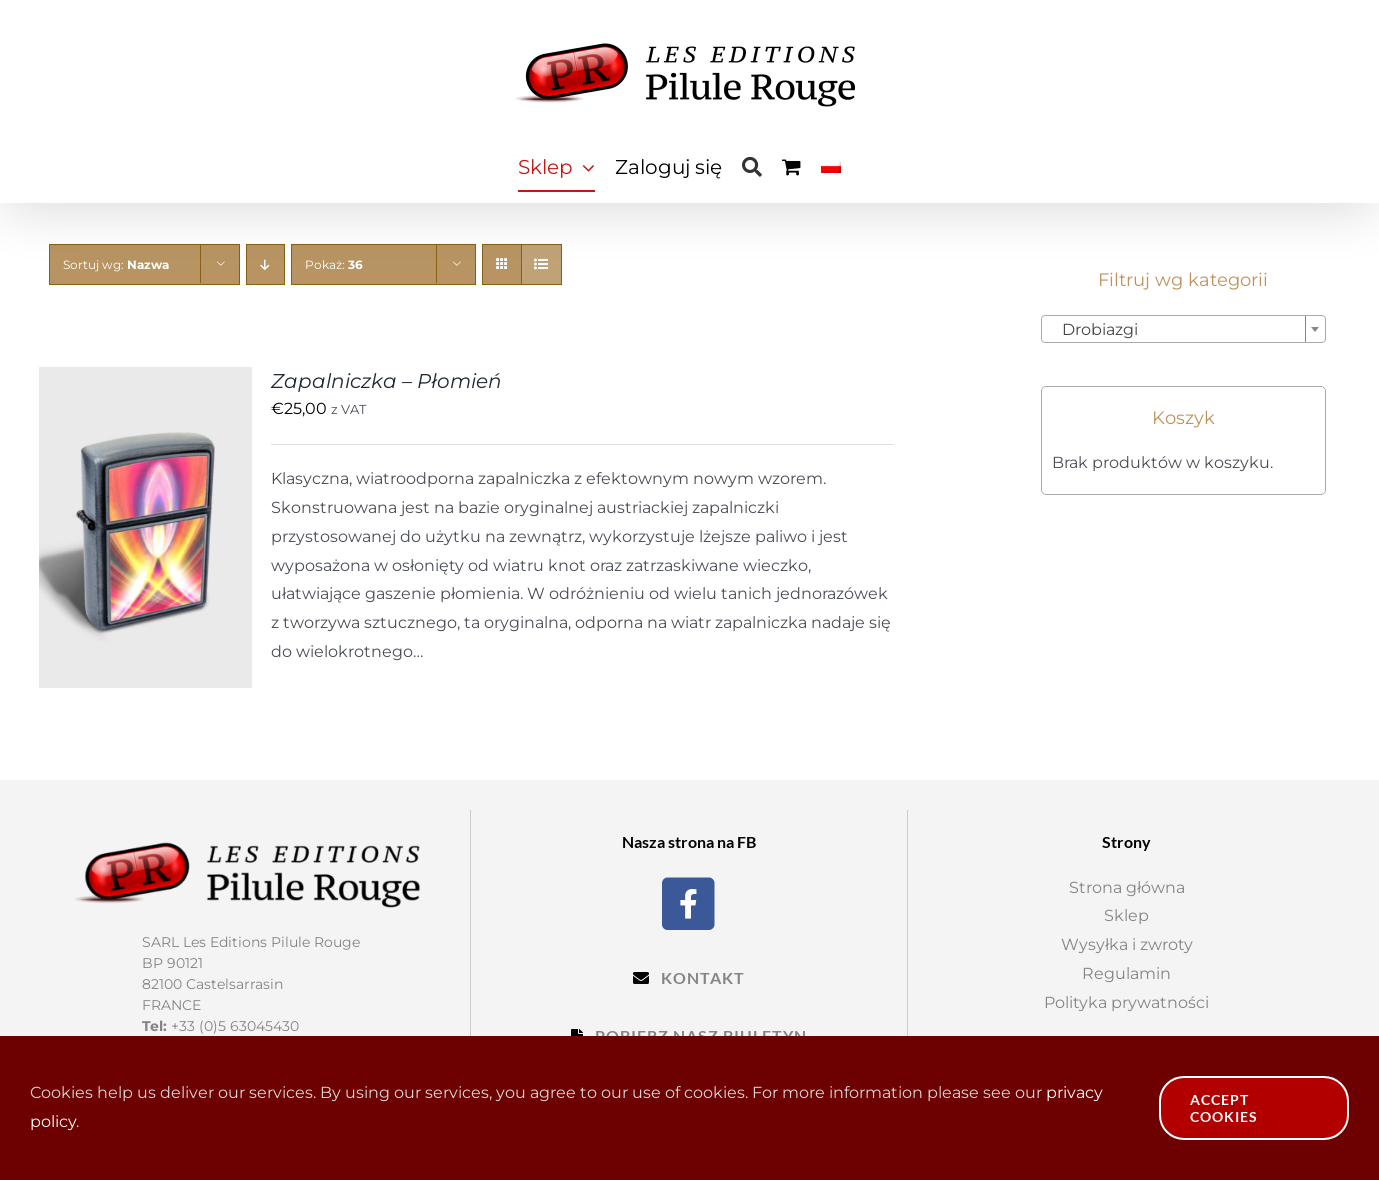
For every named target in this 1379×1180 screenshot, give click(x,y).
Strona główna (1127, 887)
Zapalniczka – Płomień (386, 381)
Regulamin (1126, 973)
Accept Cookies (1224, 1108)
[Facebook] (688, 901)
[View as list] (541, 264)
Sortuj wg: (116, 264)
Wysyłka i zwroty (1127, 944)
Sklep (1126, 915)
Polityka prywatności (1126, 1002)
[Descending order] (265, 264)
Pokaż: (334, 264)
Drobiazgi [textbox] (1094, 329)
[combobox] (1183, 329)
